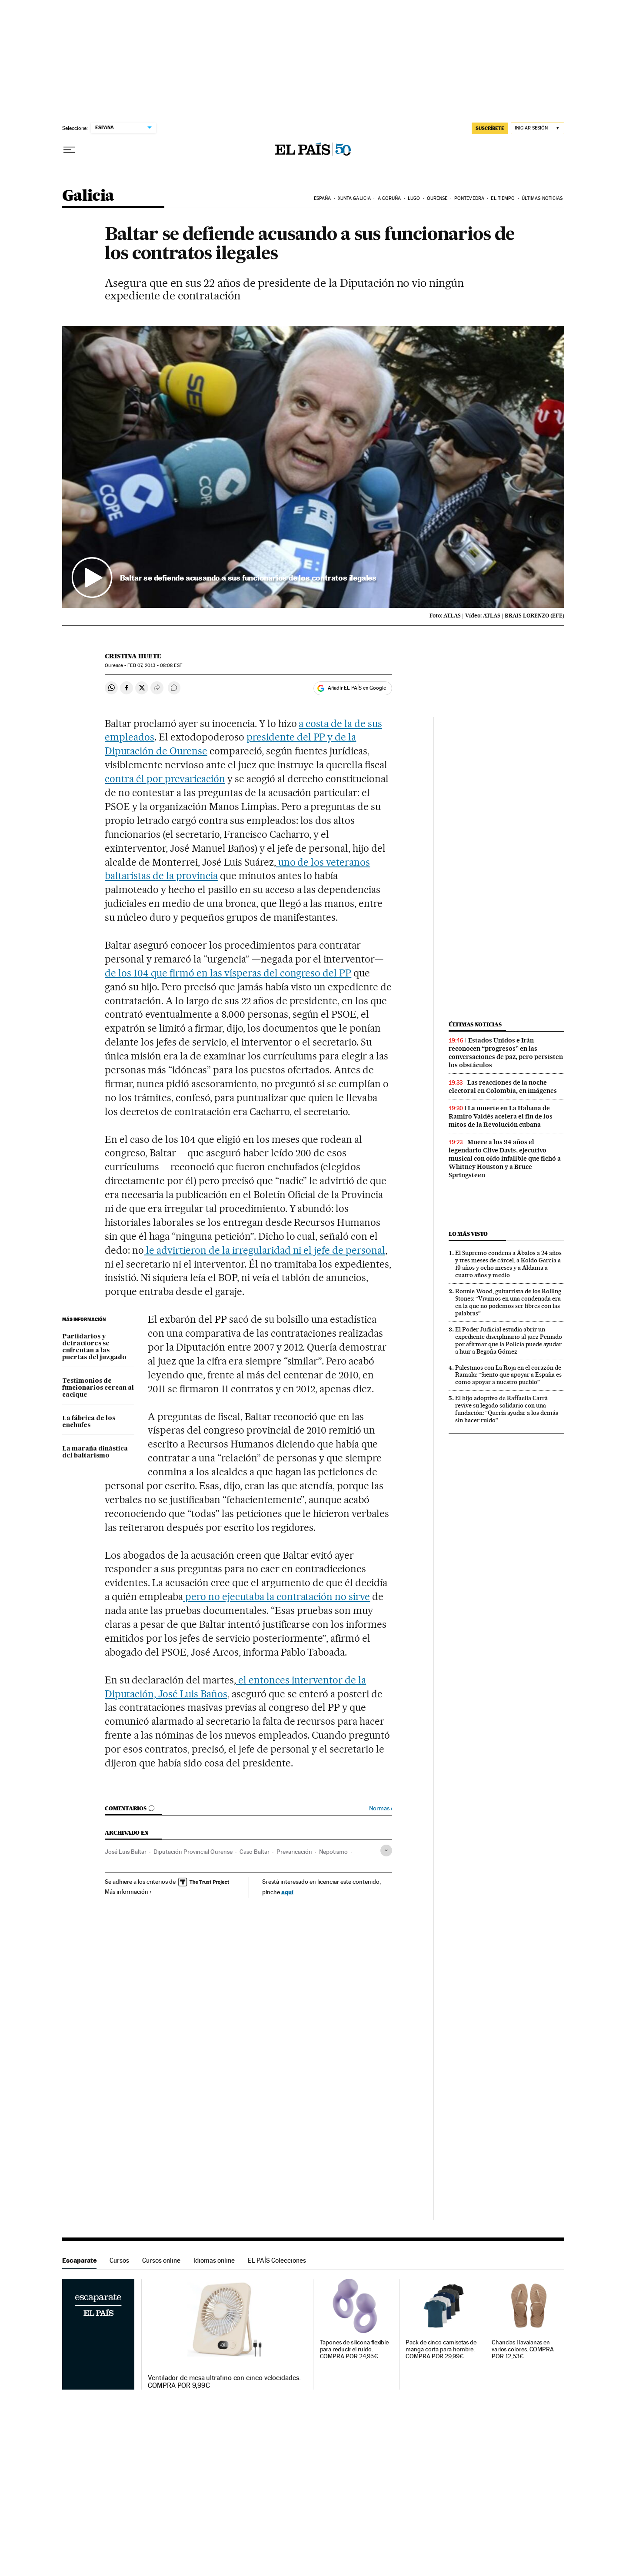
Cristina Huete (133, 656)
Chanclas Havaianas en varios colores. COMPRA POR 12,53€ (523, 2349)
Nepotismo (333, 1851)
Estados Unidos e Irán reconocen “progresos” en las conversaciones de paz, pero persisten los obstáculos (506, 1052)
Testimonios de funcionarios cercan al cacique (98, 1388)
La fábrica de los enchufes (88, 1421)
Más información (128, 1891)
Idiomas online (214, 2260)
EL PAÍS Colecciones (277, 2260)
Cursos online (161, 2260)
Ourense (437, 198)
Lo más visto (468, 1234)
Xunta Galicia (354, 198)
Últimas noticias (542, 198)
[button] (313, 467)
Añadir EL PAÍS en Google (357, 688)
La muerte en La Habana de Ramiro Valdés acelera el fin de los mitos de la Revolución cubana (501, 1116)
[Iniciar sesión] (537, 128)
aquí (287, 1891)
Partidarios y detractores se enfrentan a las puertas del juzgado (94, 1347)
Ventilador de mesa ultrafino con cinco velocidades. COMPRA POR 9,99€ (224, 2382)
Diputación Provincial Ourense (193, 1851)
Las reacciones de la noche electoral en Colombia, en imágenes (503, 1087)
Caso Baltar (255, 1851)
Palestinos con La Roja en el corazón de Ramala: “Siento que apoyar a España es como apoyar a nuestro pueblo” (508, 1375)
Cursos (119, 2260)
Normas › (380, 1808)
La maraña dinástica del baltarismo (95, 1452)
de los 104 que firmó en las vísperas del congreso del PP (228, 973)
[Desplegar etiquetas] (386, 1850)
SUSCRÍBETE (490, 128)
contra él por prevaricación (165, 779)
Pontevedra (469, 198)
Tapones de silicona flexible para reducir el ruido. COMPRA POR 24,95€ (354, 2349)
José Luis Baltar (126, 1851)
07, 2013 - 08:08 (154, 665)
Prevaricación (294, 1851)
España (322, 198)
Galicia (88, 196)
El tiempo (503, 198)
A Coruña (389, 198)
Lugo (414, 198)
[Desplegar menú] (69, 150)
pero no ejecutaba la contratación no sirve (276, 1596)
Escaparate (79, 2260)
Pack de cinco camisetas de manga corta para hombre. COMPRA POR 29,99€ (441, 2349)
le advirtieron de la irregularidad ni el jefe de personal (264, 1250)
